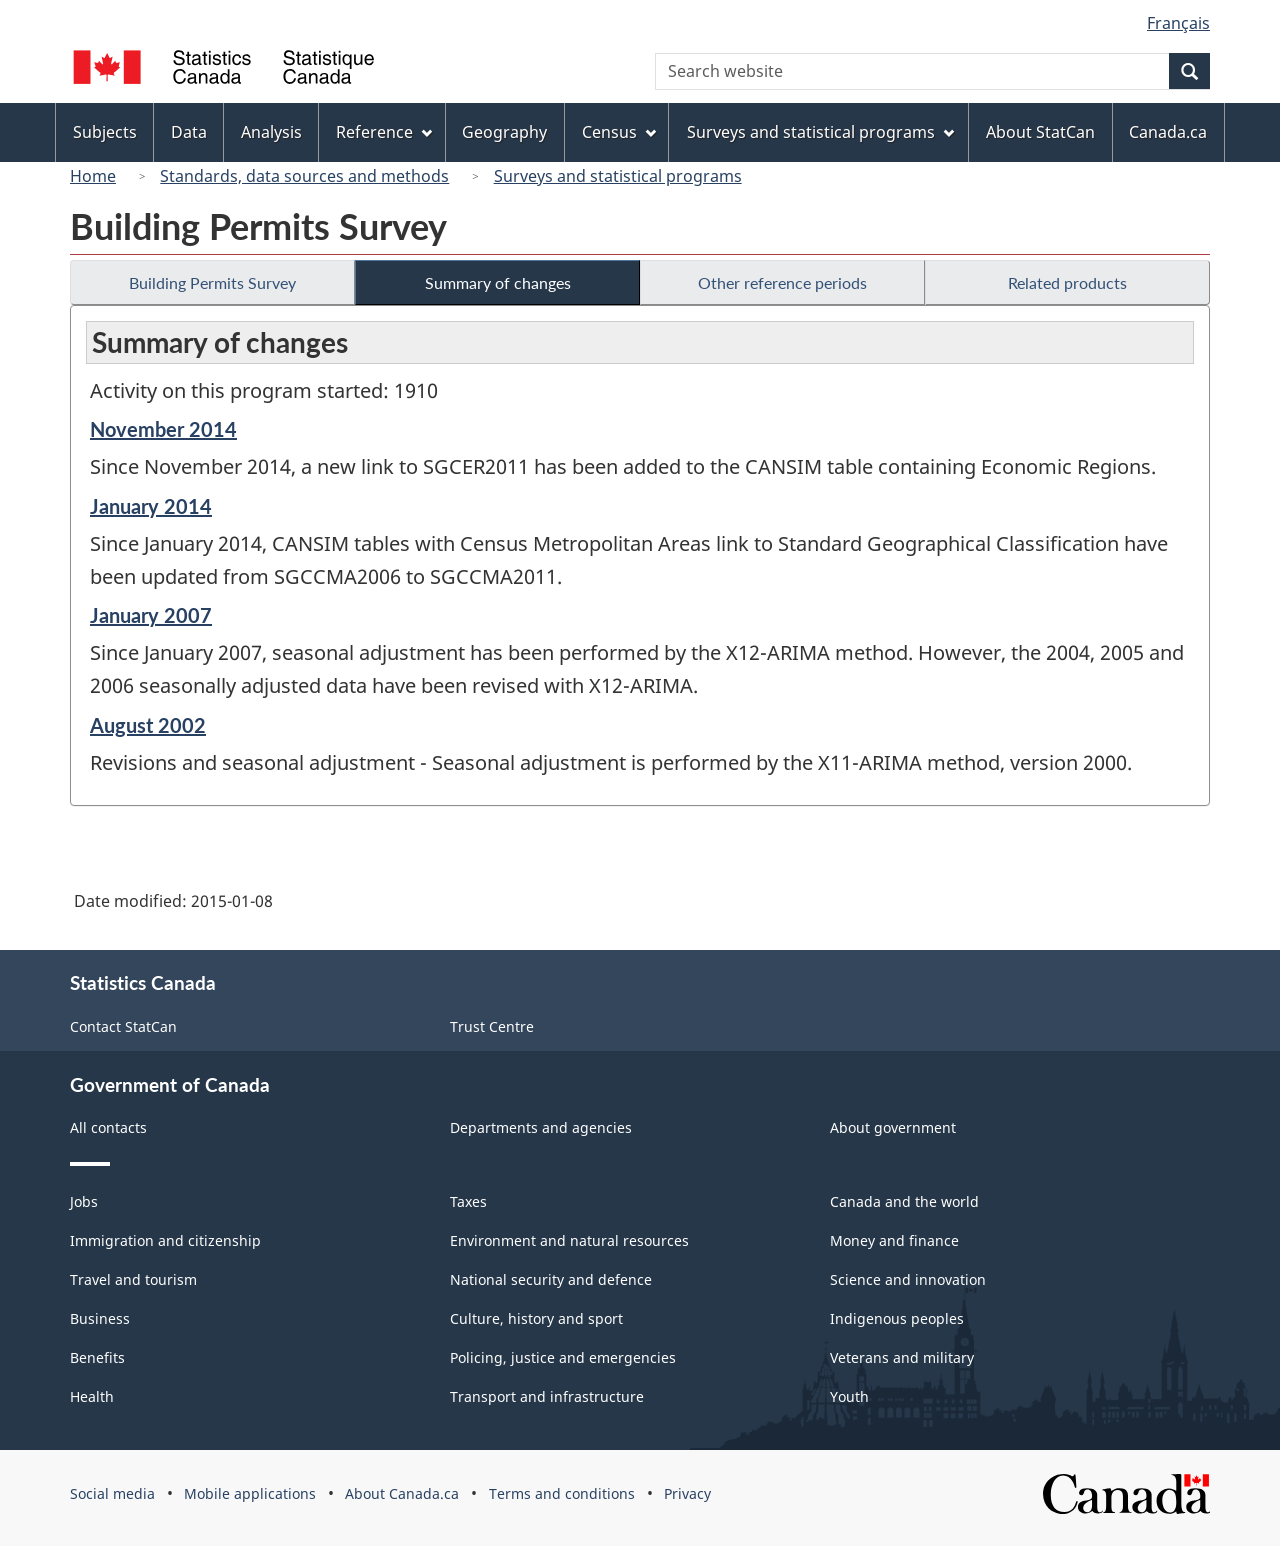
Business (100, 1318)
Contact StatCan (123, 1026)
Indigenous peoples (897, 1318)
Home (93, 176)
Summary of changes (498, 282)
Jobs (84, 1201)
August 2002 (148, 725)
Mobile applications (250, 1493)
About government (893, 1127)
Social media (112, 1493)
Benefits (97, 1357)
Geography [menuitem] (504, 132)
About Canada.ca (402, 1493)
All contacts (108, 1127)
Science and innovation (908, 1279)
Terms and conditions (562, 1493)
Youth (849, 1396)
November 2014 (163, 429)
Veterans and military (902, 1357)
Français (1178, 23)
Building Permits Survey (212, 282)
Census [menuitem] (619, 132)
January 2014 (151, 506)
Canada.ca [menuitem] (1168, 132)
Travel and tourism (133, 1279)
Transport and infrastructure (547, 1396)
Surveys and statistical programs (618, 176)
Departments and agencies (541, 1127)
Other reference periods (782, 282)
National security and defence (551, 1279)
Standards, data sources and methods (304, 176)
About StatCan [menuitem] (1040, 132)
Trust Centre (492, 1026)
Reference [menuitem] (384, 132)
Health (92, 1396)
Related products (1067, 282)
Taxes (468, 1201)
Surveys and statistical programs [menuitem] (820, 132)
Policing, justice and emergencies (563, 1357)
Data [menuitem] (189, 132)
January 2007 (151, 615)
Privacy (687, 1493)
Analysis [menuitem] (271, 132)
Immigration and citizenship (165, 1240)
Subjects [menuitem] (105, 132)
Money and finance (894, 1240)
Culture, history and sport (536, 1318)
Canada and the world (904, 1201)
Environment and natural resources (569, 1240)
